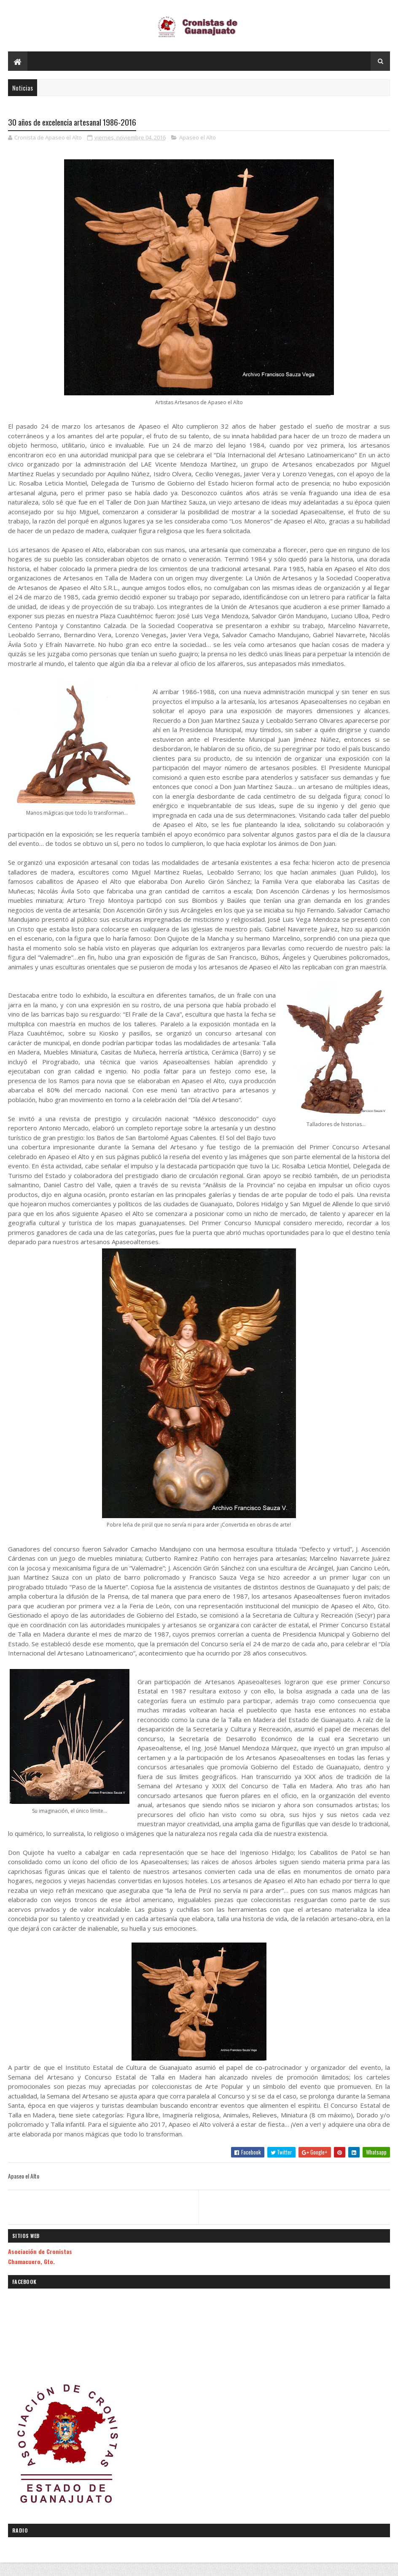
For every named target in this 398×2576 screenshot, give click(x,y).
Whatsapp (376, 2163)
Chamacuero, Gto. (31, 2272)
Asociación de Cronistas (40, 2262)
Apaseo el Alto (197, 148)
